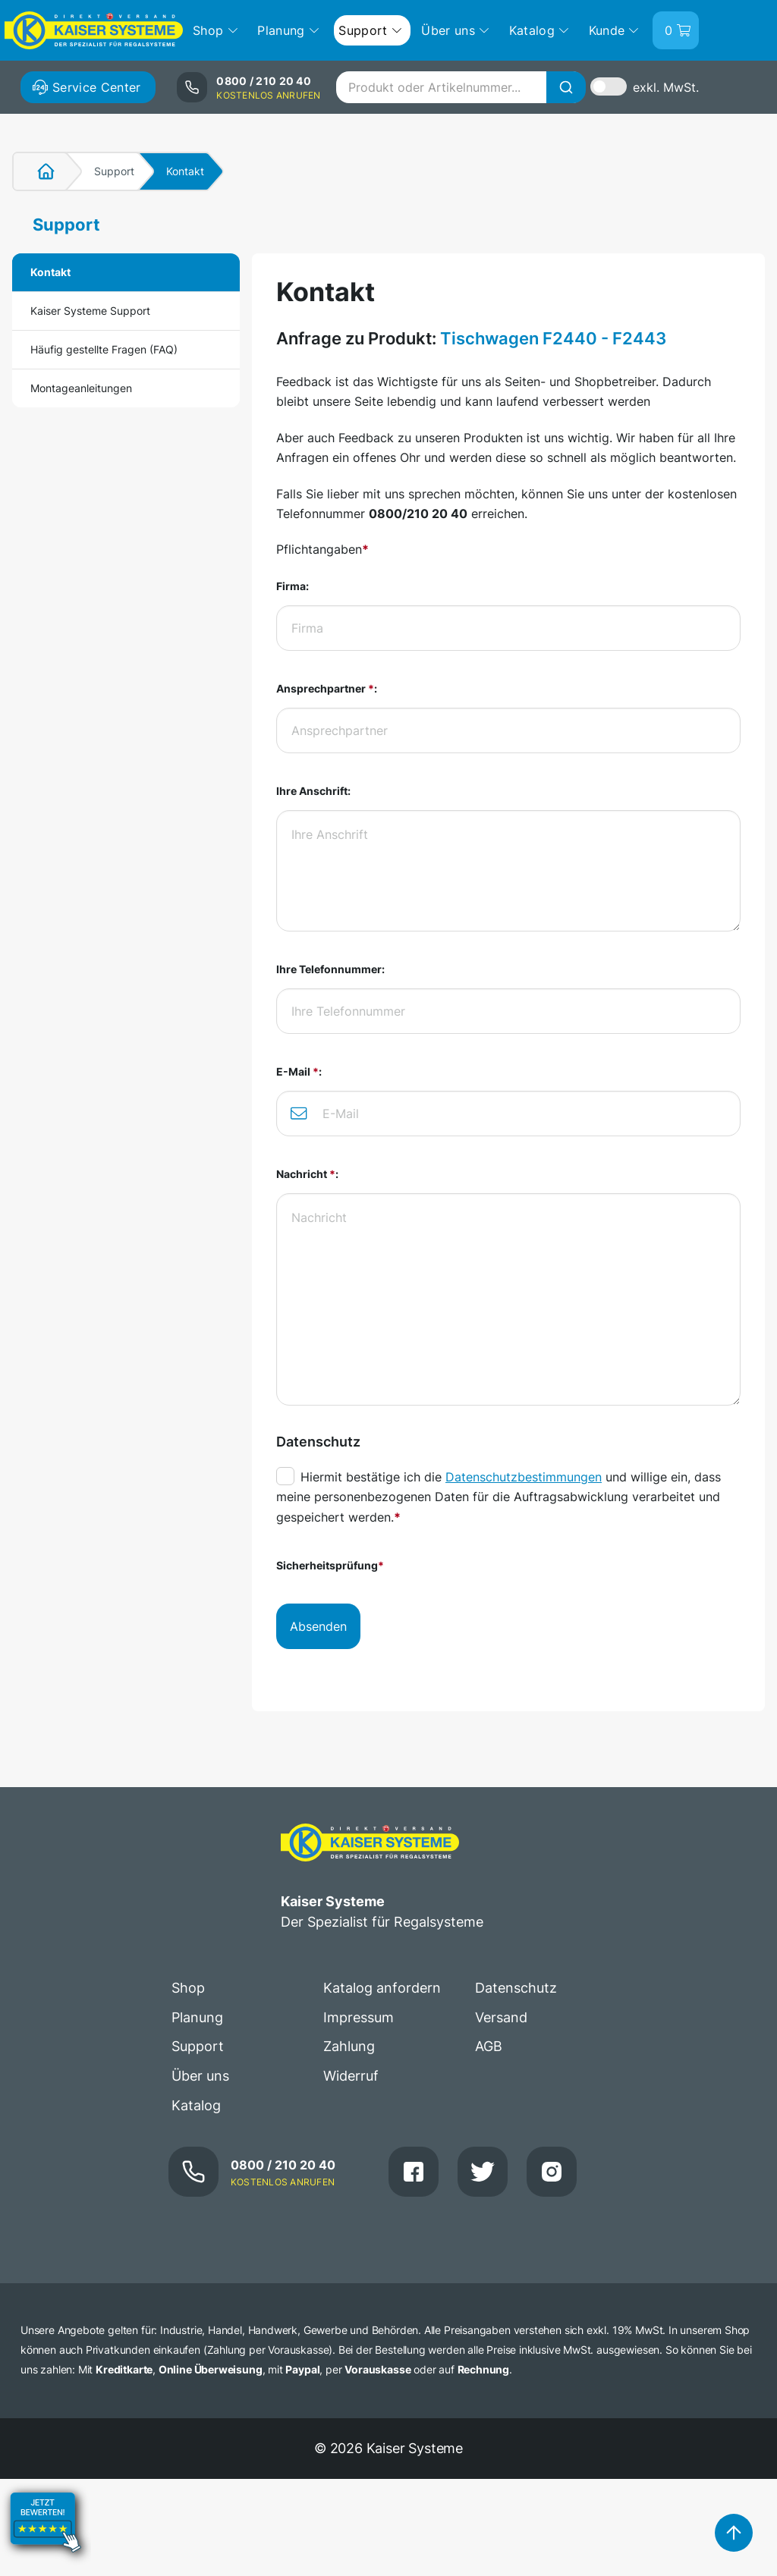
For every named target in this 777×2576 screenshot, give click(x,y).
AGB (488, 2046)
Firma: (292, 586)
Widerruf (351, 2076)
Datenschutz (516, 1988)
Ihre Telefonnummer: (330, 969)
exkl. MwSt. (666, 87)
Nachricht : (307, 1173)
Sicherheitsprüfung (330, 1565)
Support (114, 171)
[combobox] (460, 87)
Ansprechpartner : (326, 688)
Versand (501, 2017)
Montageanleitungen (81, 388)
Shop (188, 1988)
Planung (197, 2017)
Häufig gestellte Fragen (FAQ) (104, 349)
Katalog (196, 2105)
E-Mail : (299, 1071)
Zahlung (349, 2046)
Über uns (200, 2076)
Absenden (318, 1626)
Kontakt (50, 271)
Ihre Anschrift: (313, 790)
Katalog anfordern (382, 1988)
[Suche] (566, 87)
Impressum (358, 2017)
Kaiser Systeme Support (90, 310)
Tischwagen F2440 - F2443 (553, 338)
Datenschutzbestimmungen (523, 1476)
